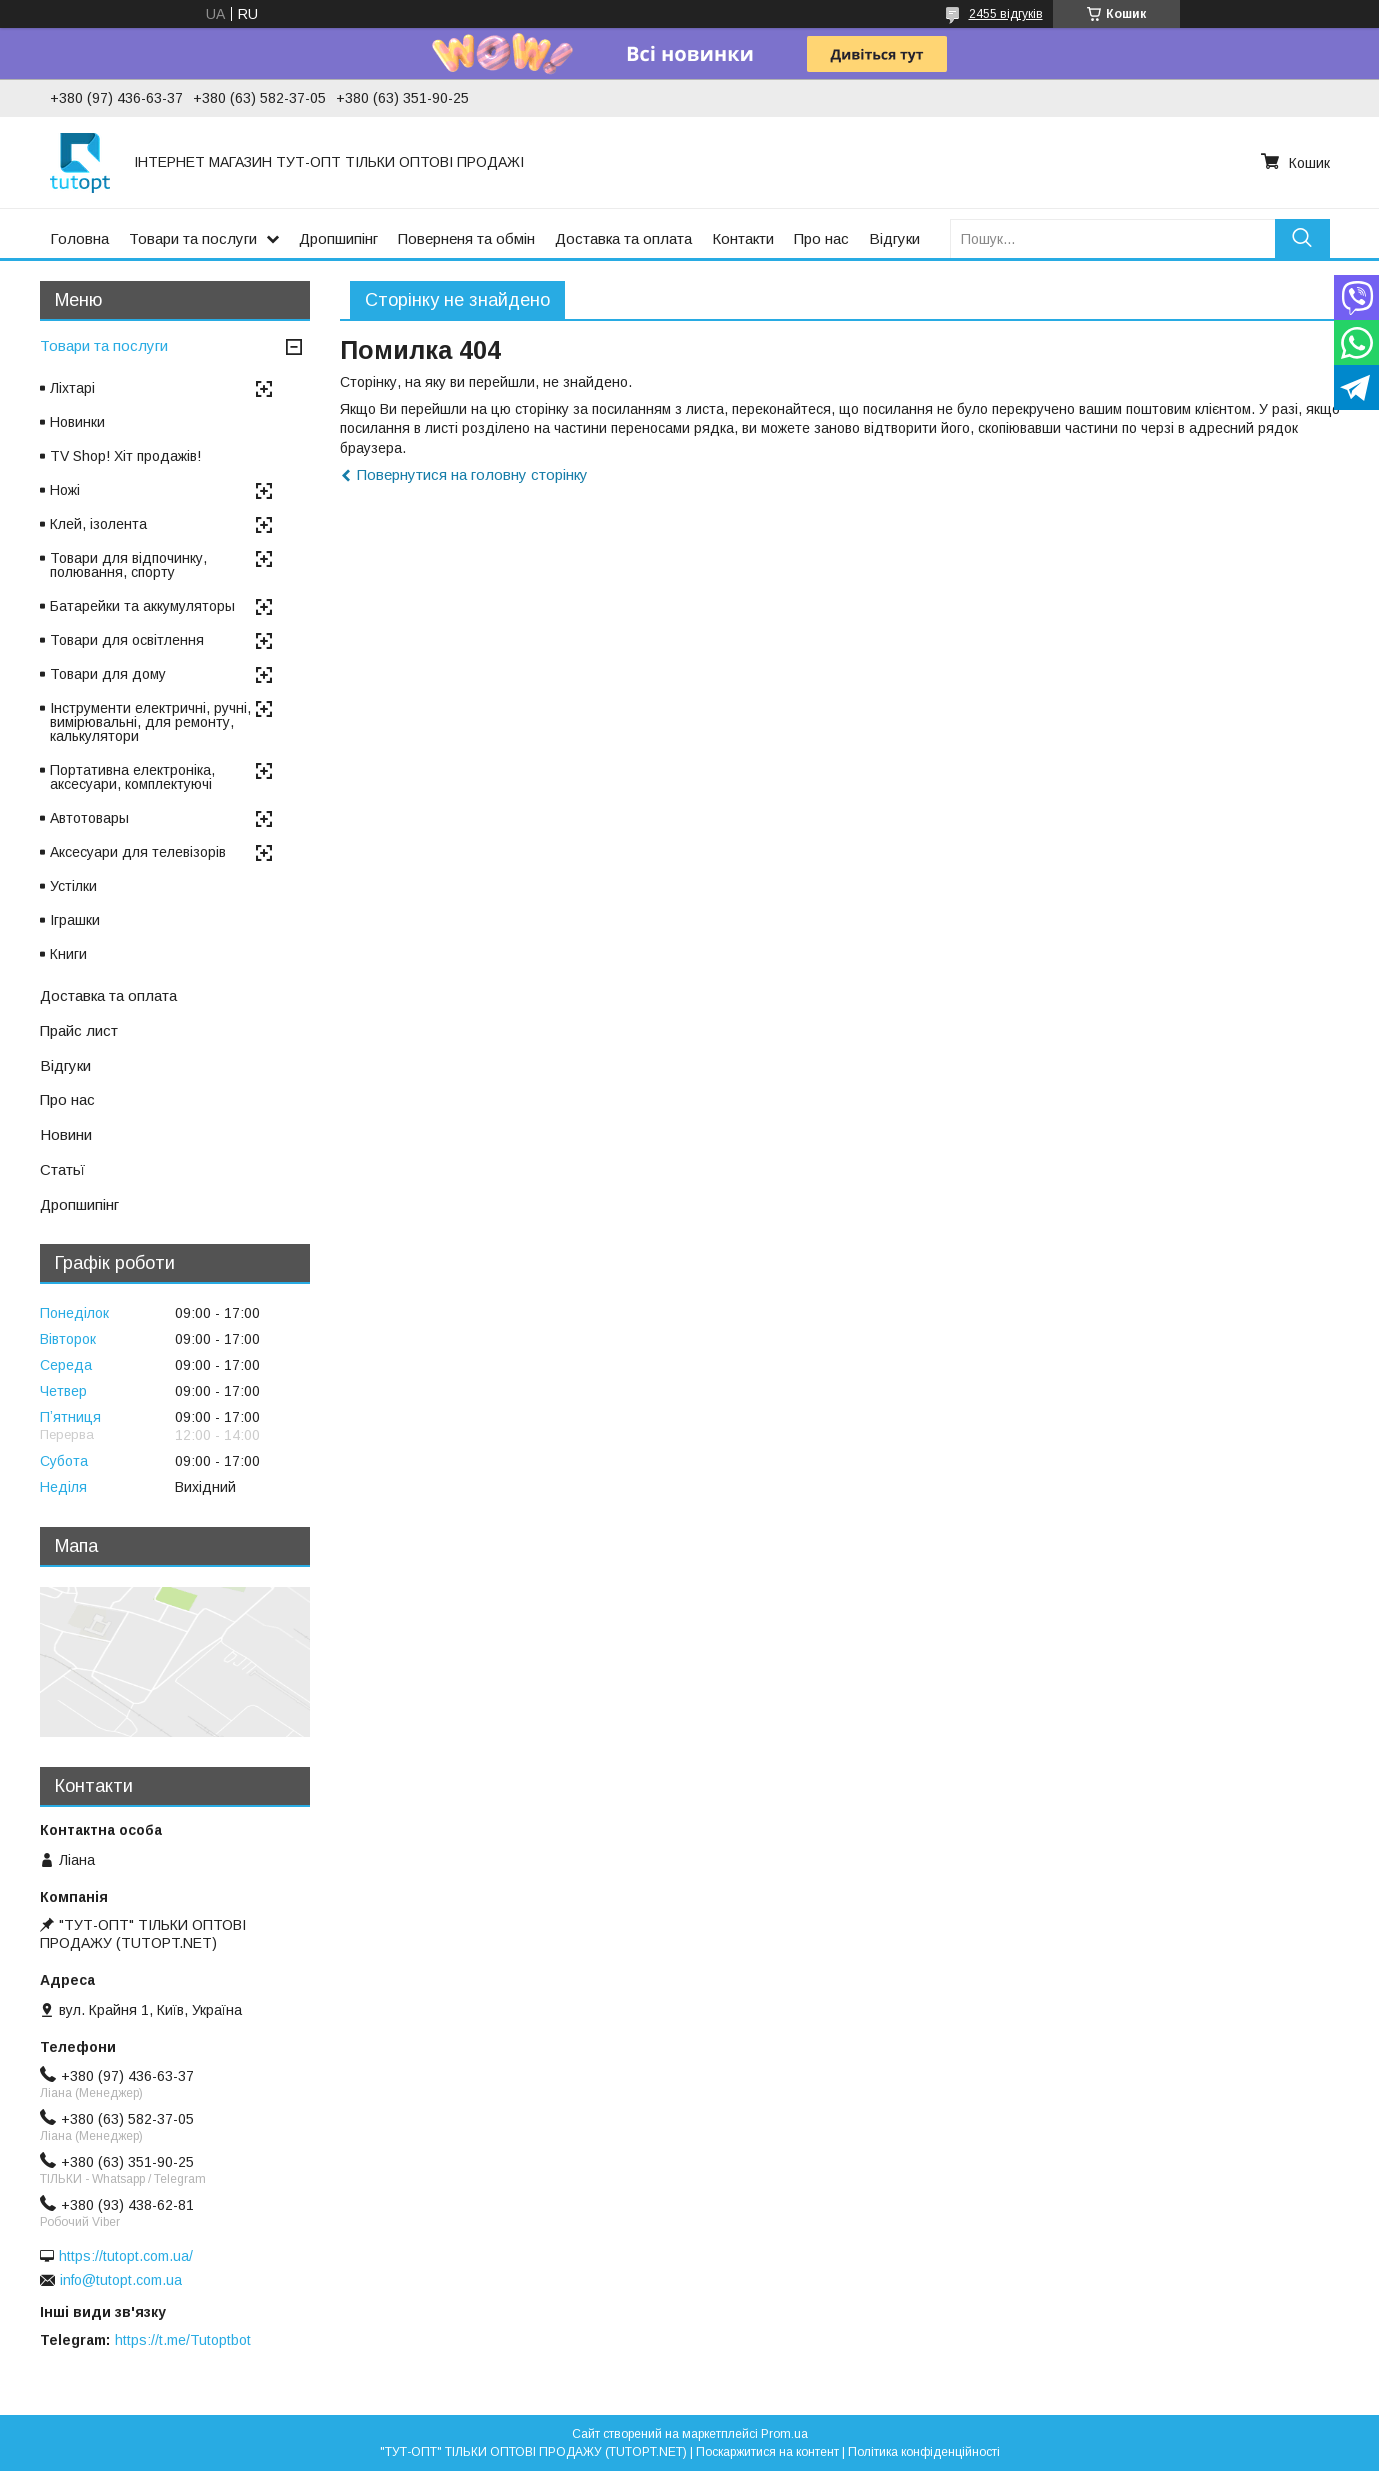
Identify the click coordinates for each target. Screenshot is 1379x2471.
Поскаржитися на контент (767, 2452)
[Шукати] (1302, 238)
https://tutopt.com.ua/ (126, 2256)
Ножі (65, 490)
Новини (66, 1134)
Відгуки (894, 238)
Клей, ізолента (98, 524)
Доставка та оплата (623, 238)
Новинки (77, 422)
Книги (68, 954)
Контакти (743, 238)
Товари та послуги (193, 238)
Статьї (62, 1169)
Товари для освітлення (127, 640)
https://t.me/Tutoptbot (183, 2340)
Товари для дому (108, 674)
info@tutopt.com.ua (121, 2280)
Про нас (821, 238)
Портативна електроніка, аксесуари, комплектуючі (132, 777)
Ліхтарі (72, 388)
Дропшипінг (338, 238)
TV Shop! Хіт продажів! (125, 456)
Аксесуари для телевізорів (138, 852)
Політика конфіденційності (924, 2452)
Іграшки (75, 920)
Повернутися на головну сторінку (472, 474)
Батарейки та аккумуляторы (142, 606)
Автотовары (89, 818)
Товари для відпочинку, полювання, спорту (128, 565)
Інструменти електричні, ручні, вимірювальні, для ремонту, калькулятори (150, 722)
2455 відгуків (1006, 14)
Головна (79, 238)
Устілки (73, 886)
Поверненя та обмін (466, 238)
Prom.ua (784, 2434)
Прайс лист (79, 1030)
